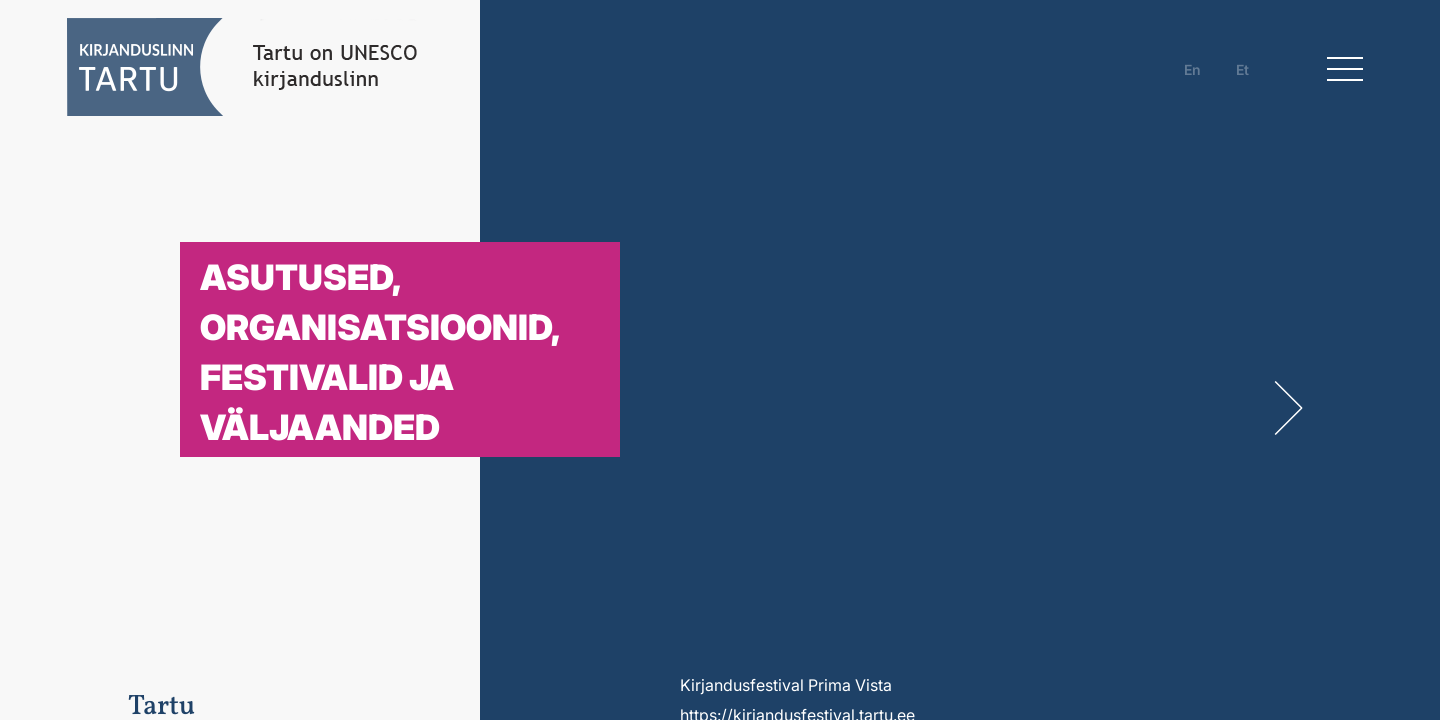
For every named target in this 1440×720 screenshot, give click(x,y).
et (1242, 69)
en (1192, 69)
